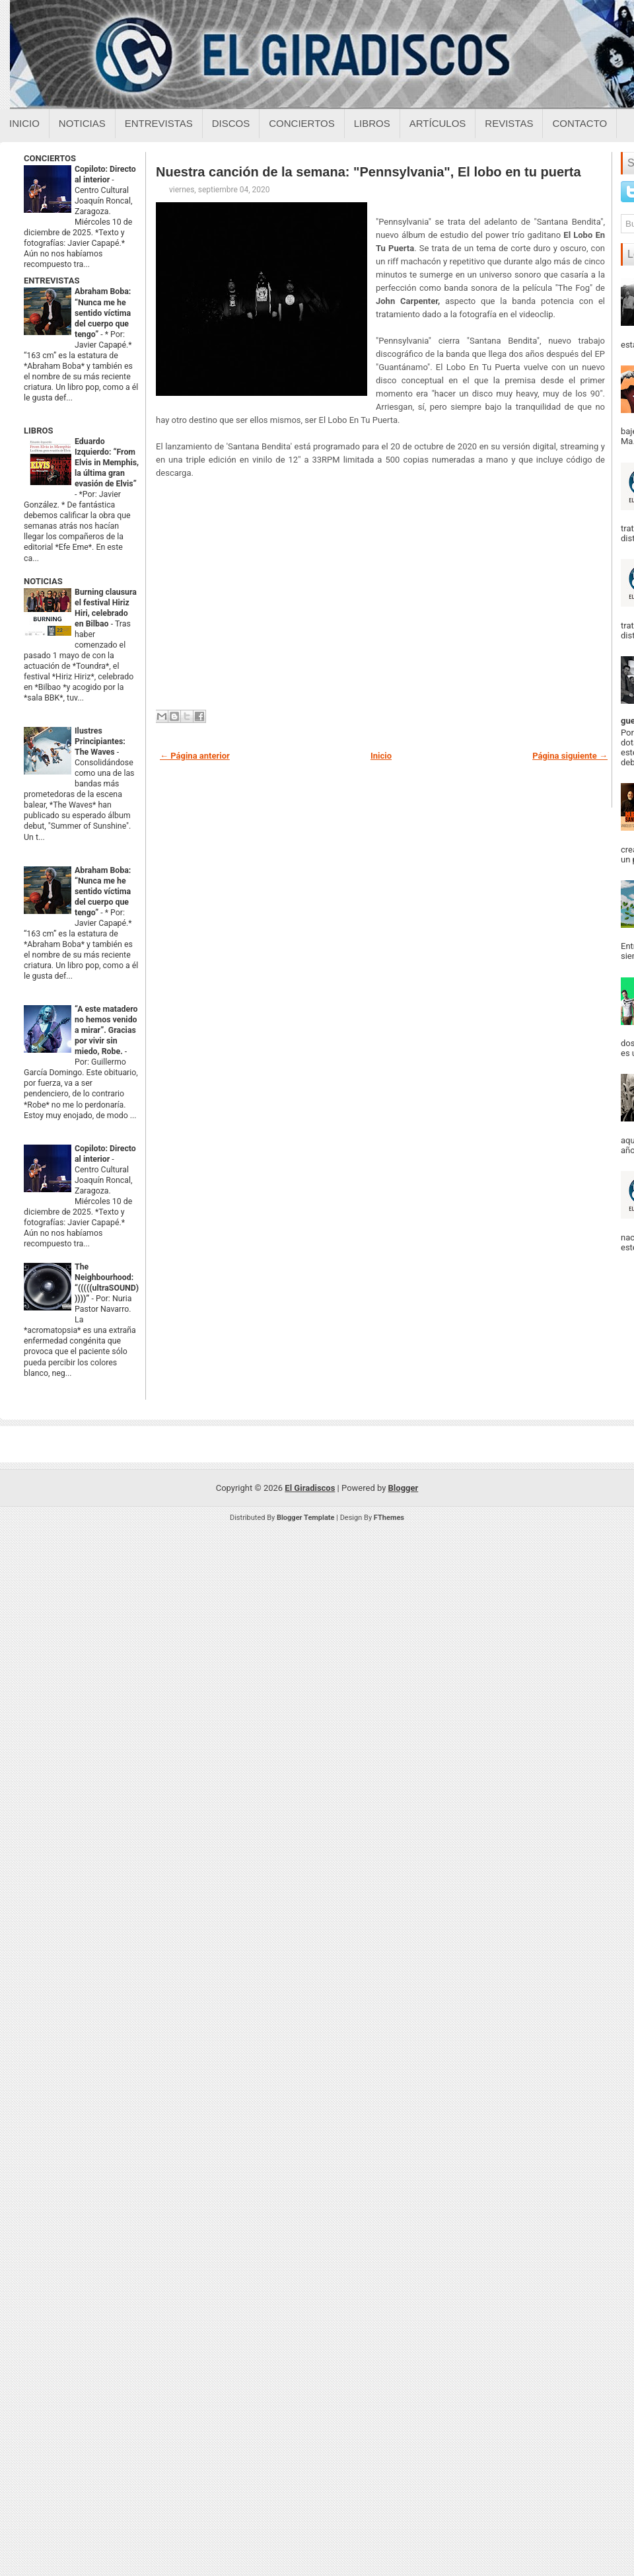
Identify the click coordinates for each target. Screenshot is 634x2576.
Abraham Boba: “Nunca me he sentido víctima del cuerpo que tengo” (103, 312)
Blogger (403, 1488)
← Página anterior (195, 756)
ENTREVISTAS (51, 280)
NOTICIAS (43, 581)
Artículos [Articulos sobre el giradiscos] (437, 123)
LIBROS (38, 431)
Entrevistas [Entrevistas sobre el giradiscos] (159, 123)
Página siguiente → (570, 756)
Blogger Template (306, 1517)
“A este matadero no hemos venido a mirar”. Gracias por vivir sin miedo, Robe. (106, 1030)
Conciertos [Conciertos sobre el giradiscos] (301, 123)
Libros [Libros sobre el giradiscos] (372, 123)
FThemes (389, 1517)
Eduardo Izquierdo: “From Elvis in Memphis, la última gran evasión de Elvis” (107, 462)
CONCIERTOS (50, 158)
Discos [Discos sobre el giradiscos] (231, 123)
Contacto (579, 123)
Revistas (509, 123)
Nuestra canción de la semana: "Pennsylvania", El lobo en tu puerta (368, 171)
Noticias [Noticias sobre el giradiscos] (82, 123)
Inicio (24, 123)
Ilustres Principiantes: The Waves (100, 741)
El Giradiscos (310, 1488)
